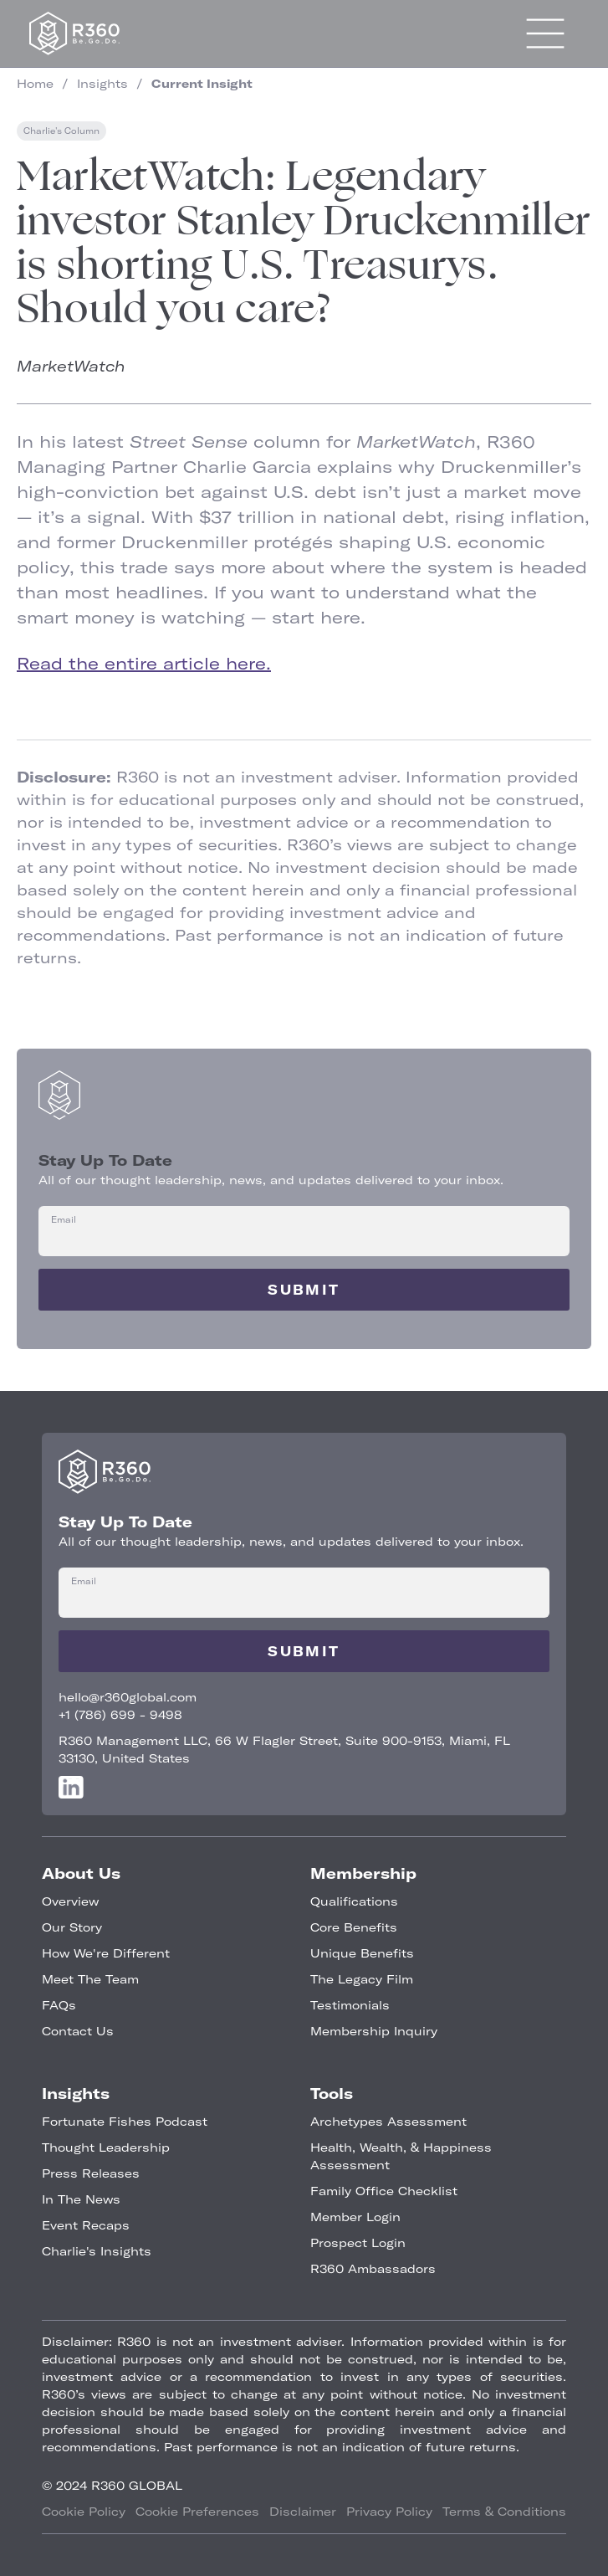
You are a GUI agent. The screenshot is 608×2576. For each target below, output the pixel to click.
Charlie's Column (61, 131)
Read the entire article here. (144, 663)
